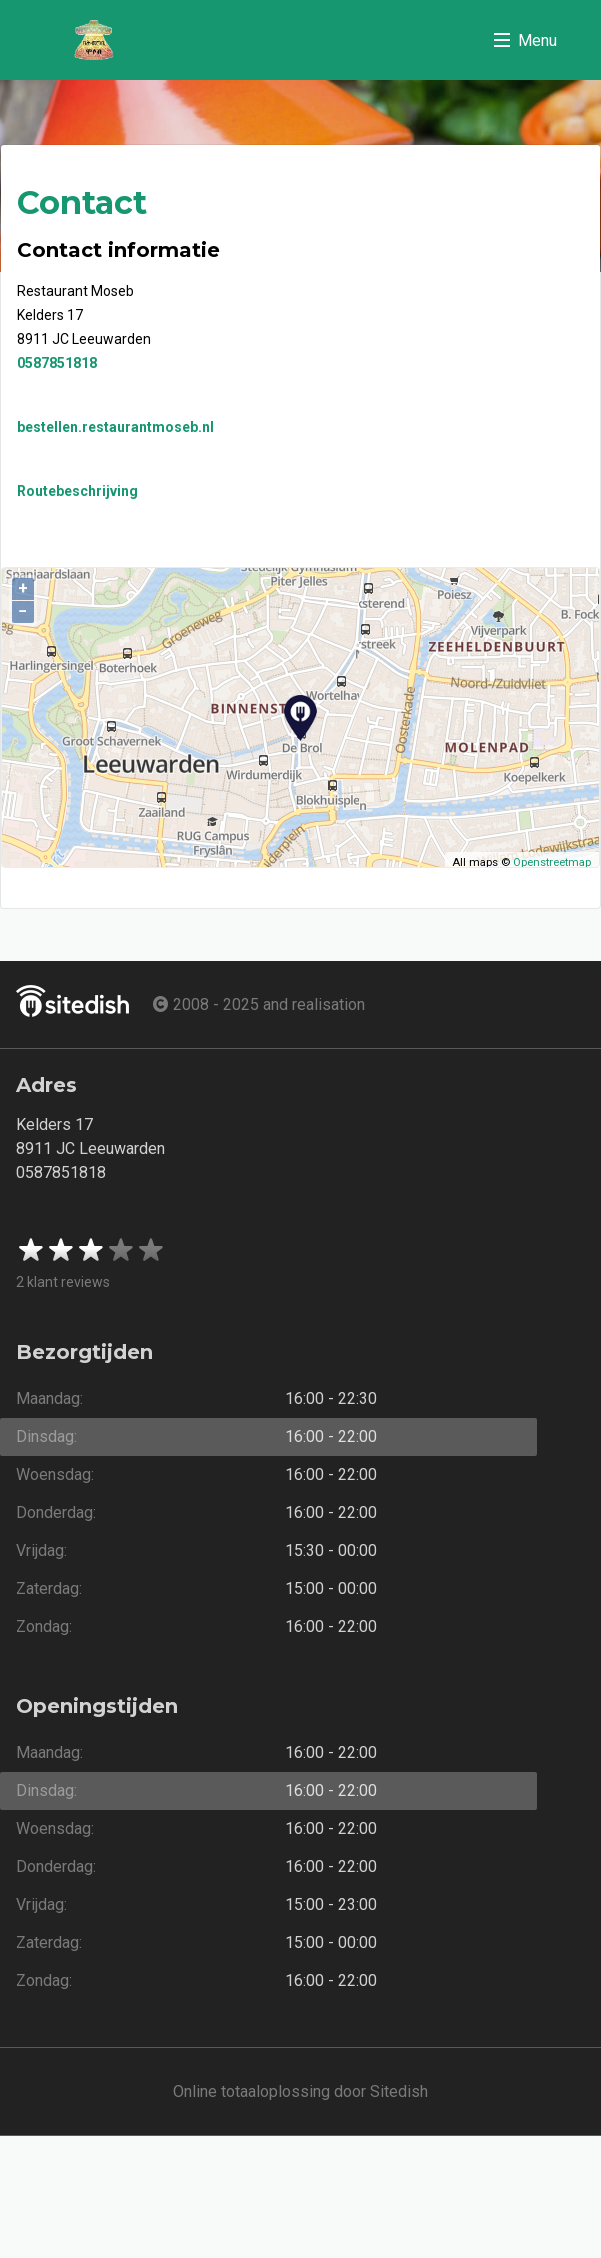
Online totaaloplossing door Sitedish (300, 2091)
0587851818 (57, 363)
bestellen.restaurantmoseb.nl (115, 427)
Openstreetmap (552, 862)
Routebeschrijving (77, 491)
